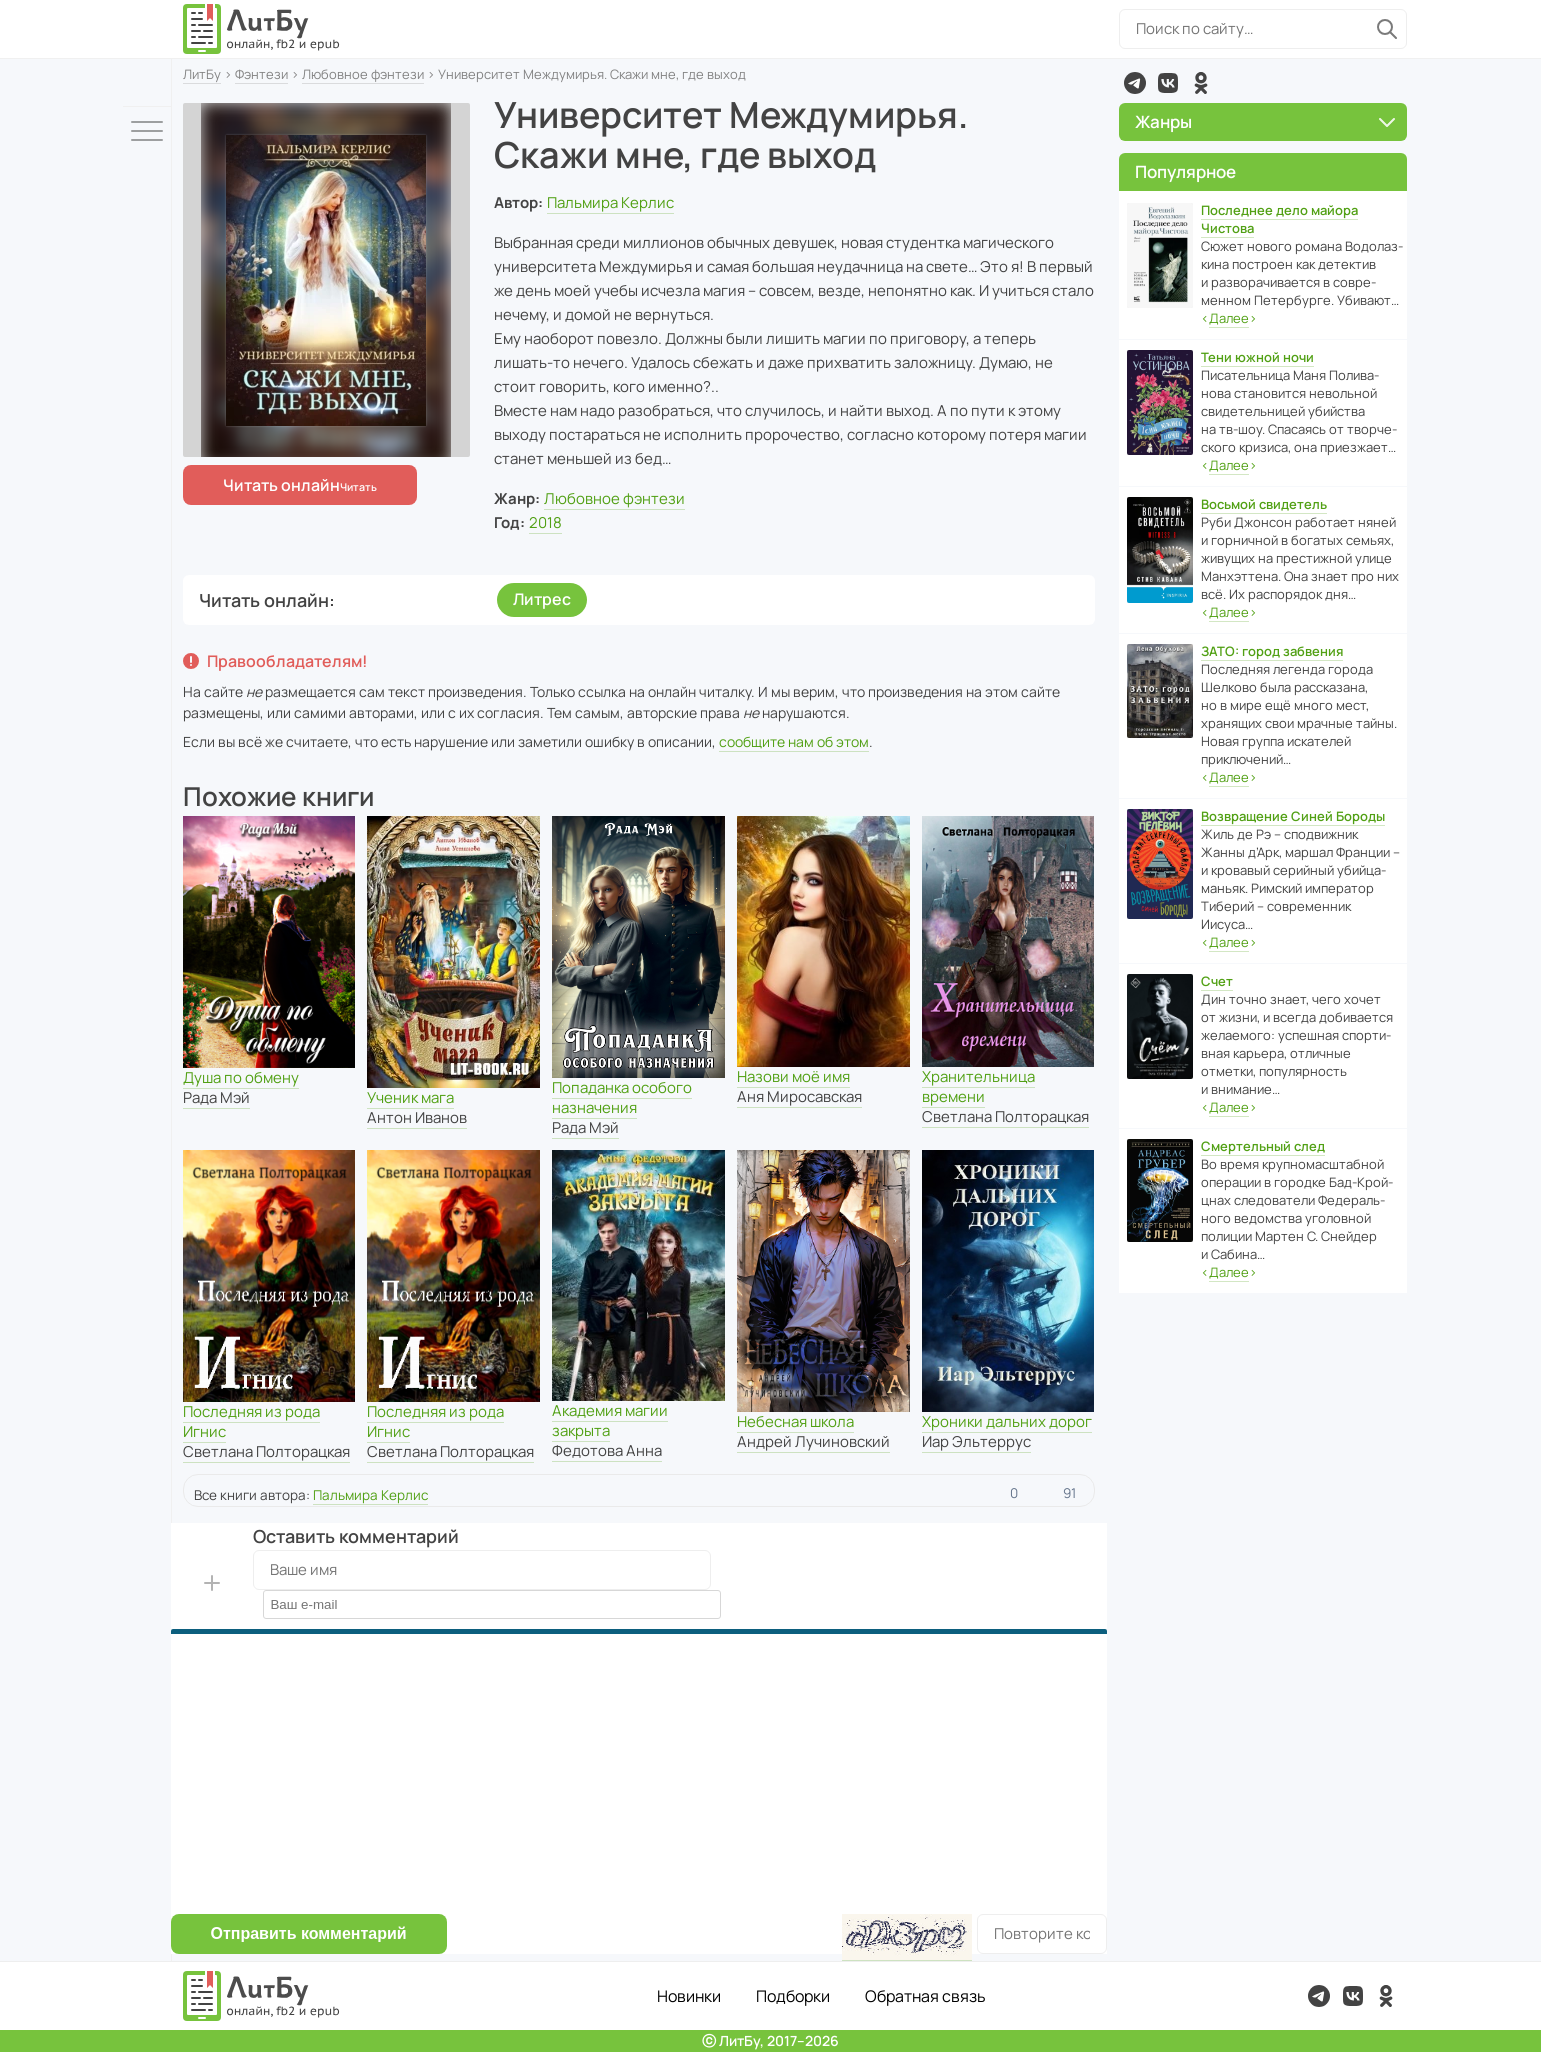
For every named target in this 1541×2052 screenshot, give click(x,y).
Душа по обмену (241, 1077)
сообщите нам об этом (794, 741)
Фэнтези (261, 74)
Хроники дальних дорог (1007, 1421)
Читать (281, 485)
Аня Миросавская (799, 1096)
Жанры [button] (1265, 121)
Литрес (542, 599)
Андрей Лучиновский (813, 1441)
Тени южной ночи (1257, 357)
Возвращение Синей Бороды (1293, 816)
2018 (545, 522)
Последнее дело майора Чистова (1279, 219)
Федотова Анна (607, 1450)
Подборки (793, 1996)
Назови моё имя (793, 1076)
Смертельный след (1263, 1146)
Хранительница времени (978, 1086)
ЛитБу (202, 74)
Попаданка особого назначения (622, 1097)
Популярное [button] (1185, 171)
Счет (1217, 981)
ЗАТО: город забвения (1272, 651)
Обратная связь (925, 1996)
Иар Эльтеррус (976, 1441)
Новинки (689, 1996)
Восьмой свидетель (1264, 504)
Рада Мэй (216, 1097)
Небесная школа (795, 1421)
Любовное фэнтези (363, 74)
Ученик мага (410, 1097)
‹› (1229, 318)
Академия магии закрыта (610, 1420)
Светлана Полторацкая (1005, 1116)
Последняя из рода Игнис (251, 1421)
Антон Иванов (417, 1117)
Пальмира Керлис (610, 202)
